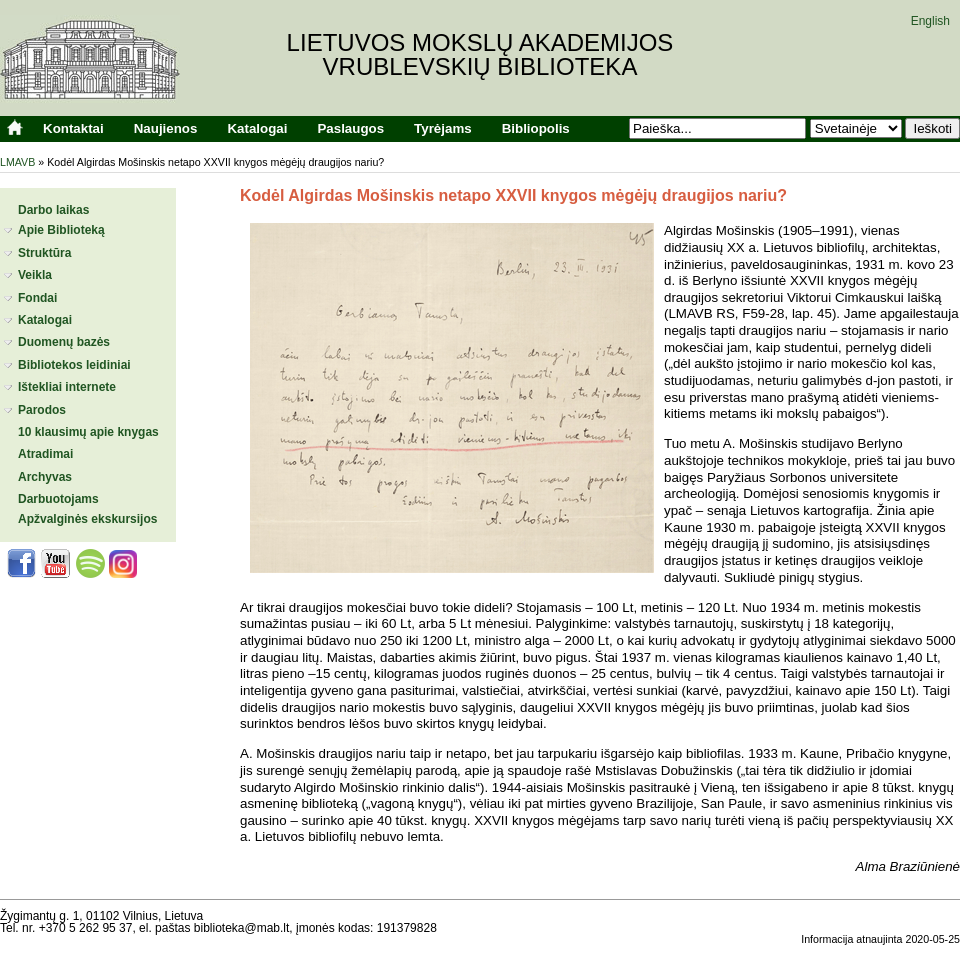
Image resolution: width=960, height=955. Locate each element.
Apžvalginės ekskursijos (87, 519)
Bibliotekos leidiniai (74, 365)
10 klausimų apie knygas (88, 432)
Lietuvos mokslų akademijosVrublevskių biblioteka (480, 54)
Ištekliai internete (67, 387)
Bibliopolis (536, 128)
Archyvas (45, 477)
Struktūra (44, 253)
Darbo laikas (53, 210)
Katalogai (257, 128)
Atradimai (45, 454)
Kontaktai (73, 128)
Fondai (37, 298)
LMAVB (17, 162)
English (930, 21)
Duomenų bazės (64, 342)
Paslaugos (350, 128)
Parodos (42, 410)
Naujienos (166, 128)
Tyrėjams (443, 128)
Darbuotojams (58, 499)
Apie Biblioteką (61, 230)
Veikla (35, 275)
